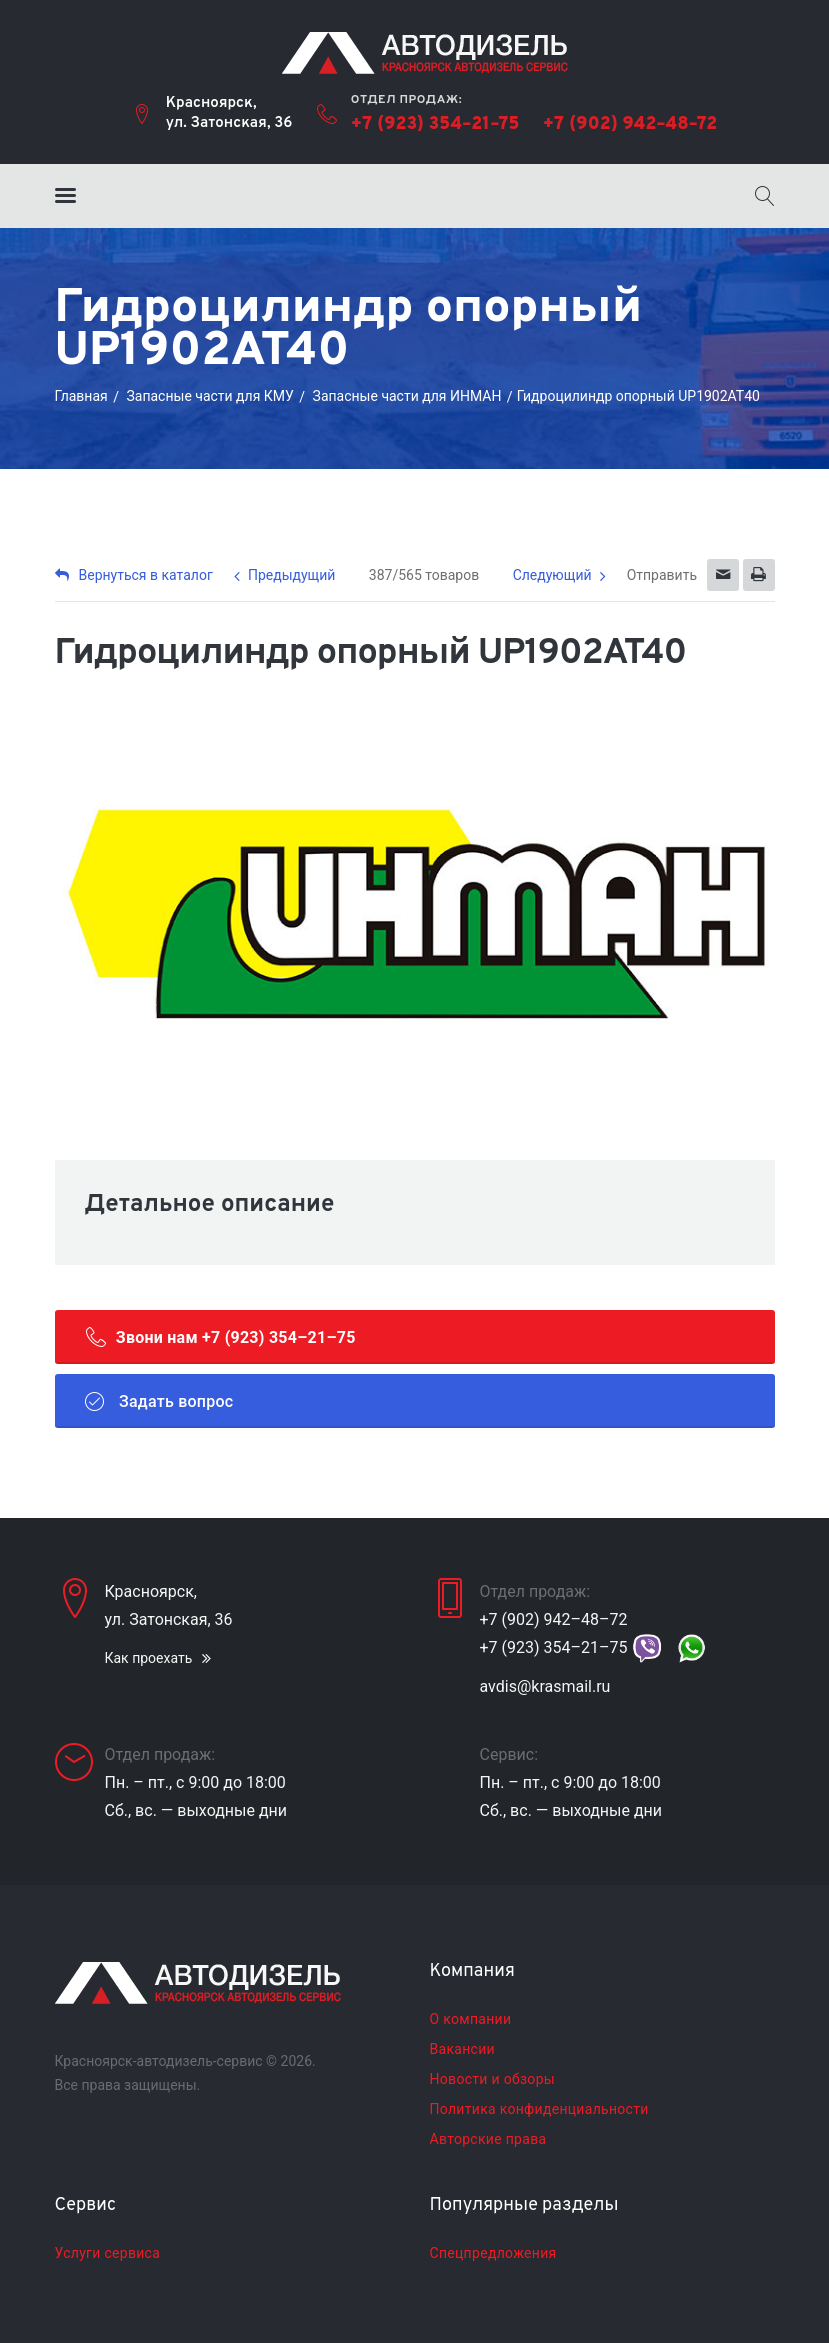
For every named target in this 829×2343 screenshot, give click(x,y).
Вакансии (462, 2049)
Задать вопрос (159, 1401)
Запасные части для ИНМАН (407, 396)
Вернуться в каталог (134, 575)
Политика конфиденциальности (539, 2109)
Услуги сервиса (108, 2253)
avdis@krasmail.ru (545, 1686)
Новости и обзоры (492, 2079)
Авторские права (488, 2139)
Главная (81, 396)
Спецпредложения (493, 2253)
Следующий (552, 575)
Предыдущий (291, 575)
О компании (471, 2019)
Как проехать (149, 1658)
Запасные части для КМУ (209, 396)
